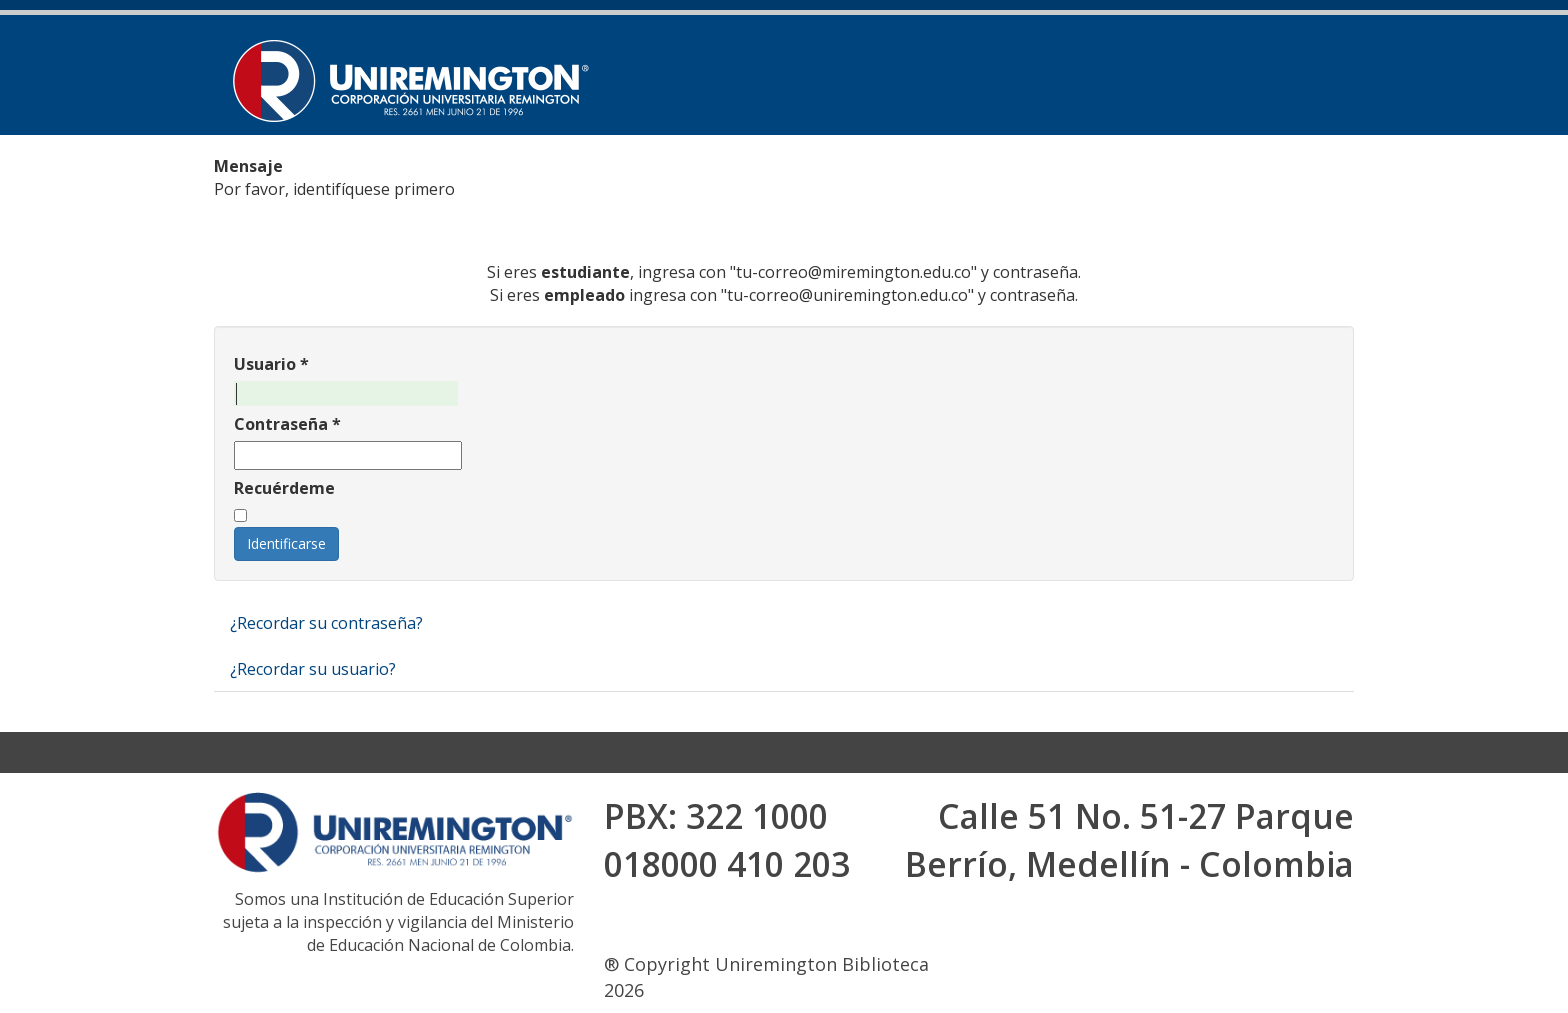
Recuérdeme (284, 488)
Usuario (271, 364)
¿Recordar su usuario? (313, 669)
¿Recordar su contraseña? (326, 623)
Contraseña (287, 424)
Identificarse (286, 543)
